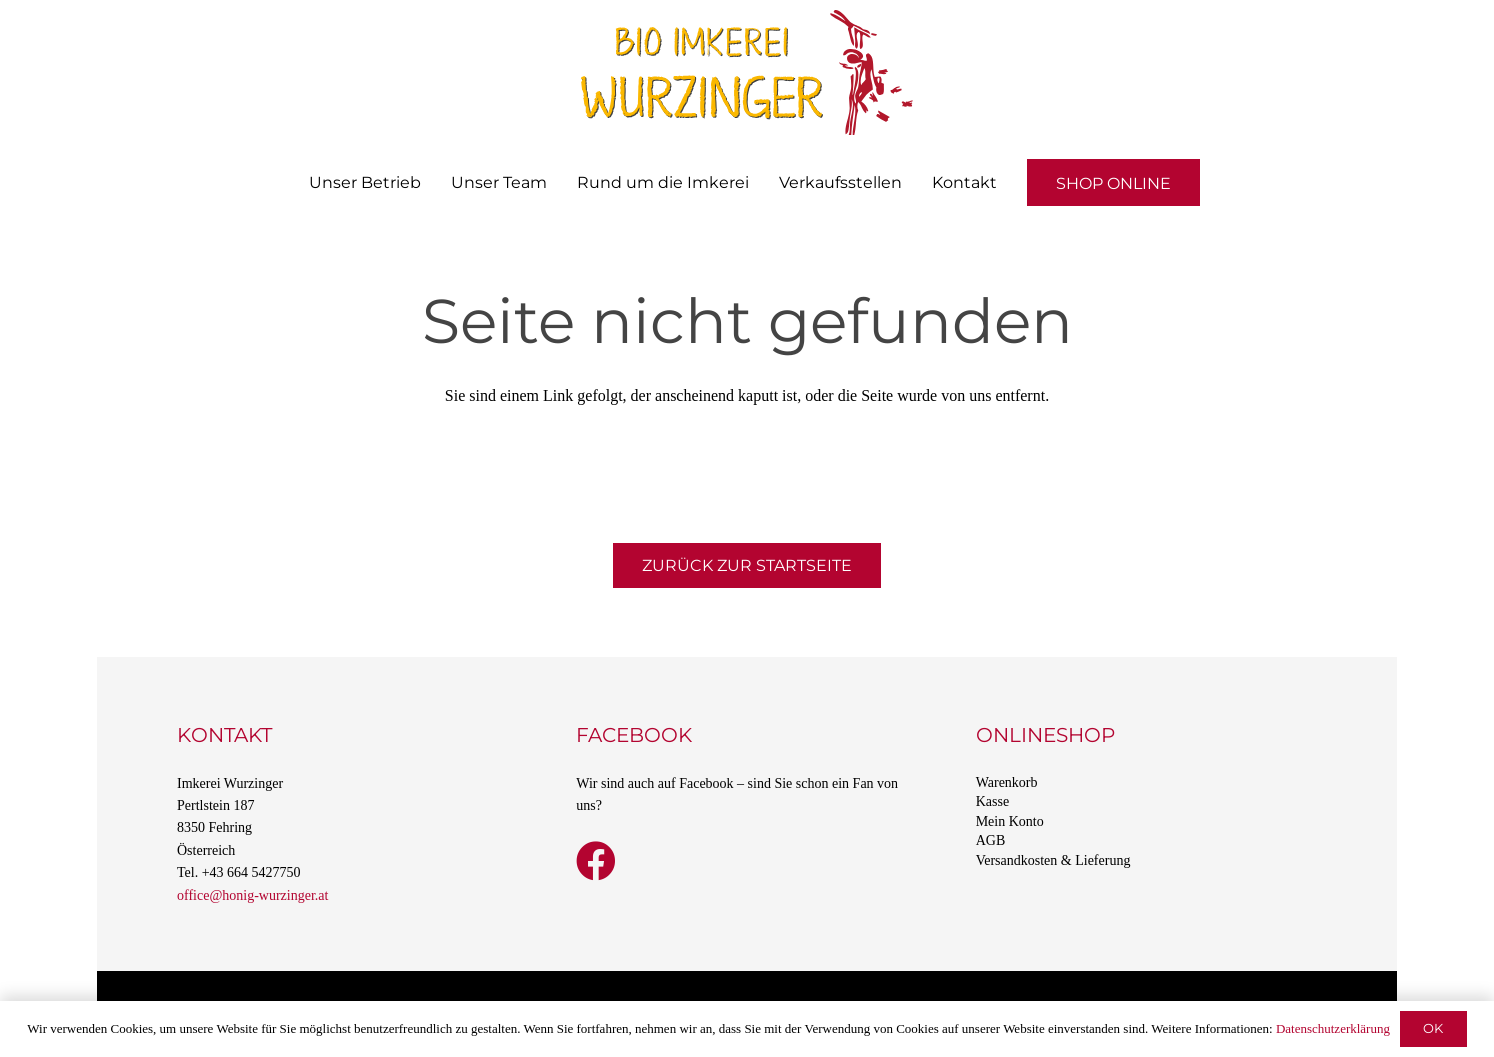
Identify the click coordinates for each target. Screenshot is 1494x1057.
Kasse (992, 801)
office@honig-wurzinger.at (252, 895)
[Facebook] (596, 861)
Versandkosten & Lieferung (1053, 860)
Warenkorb (1007, 782)
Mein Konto (1010, 821)
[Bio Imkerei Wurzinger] (747, 72)
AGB (991, 840)
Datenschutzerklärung (1333, 1028)
